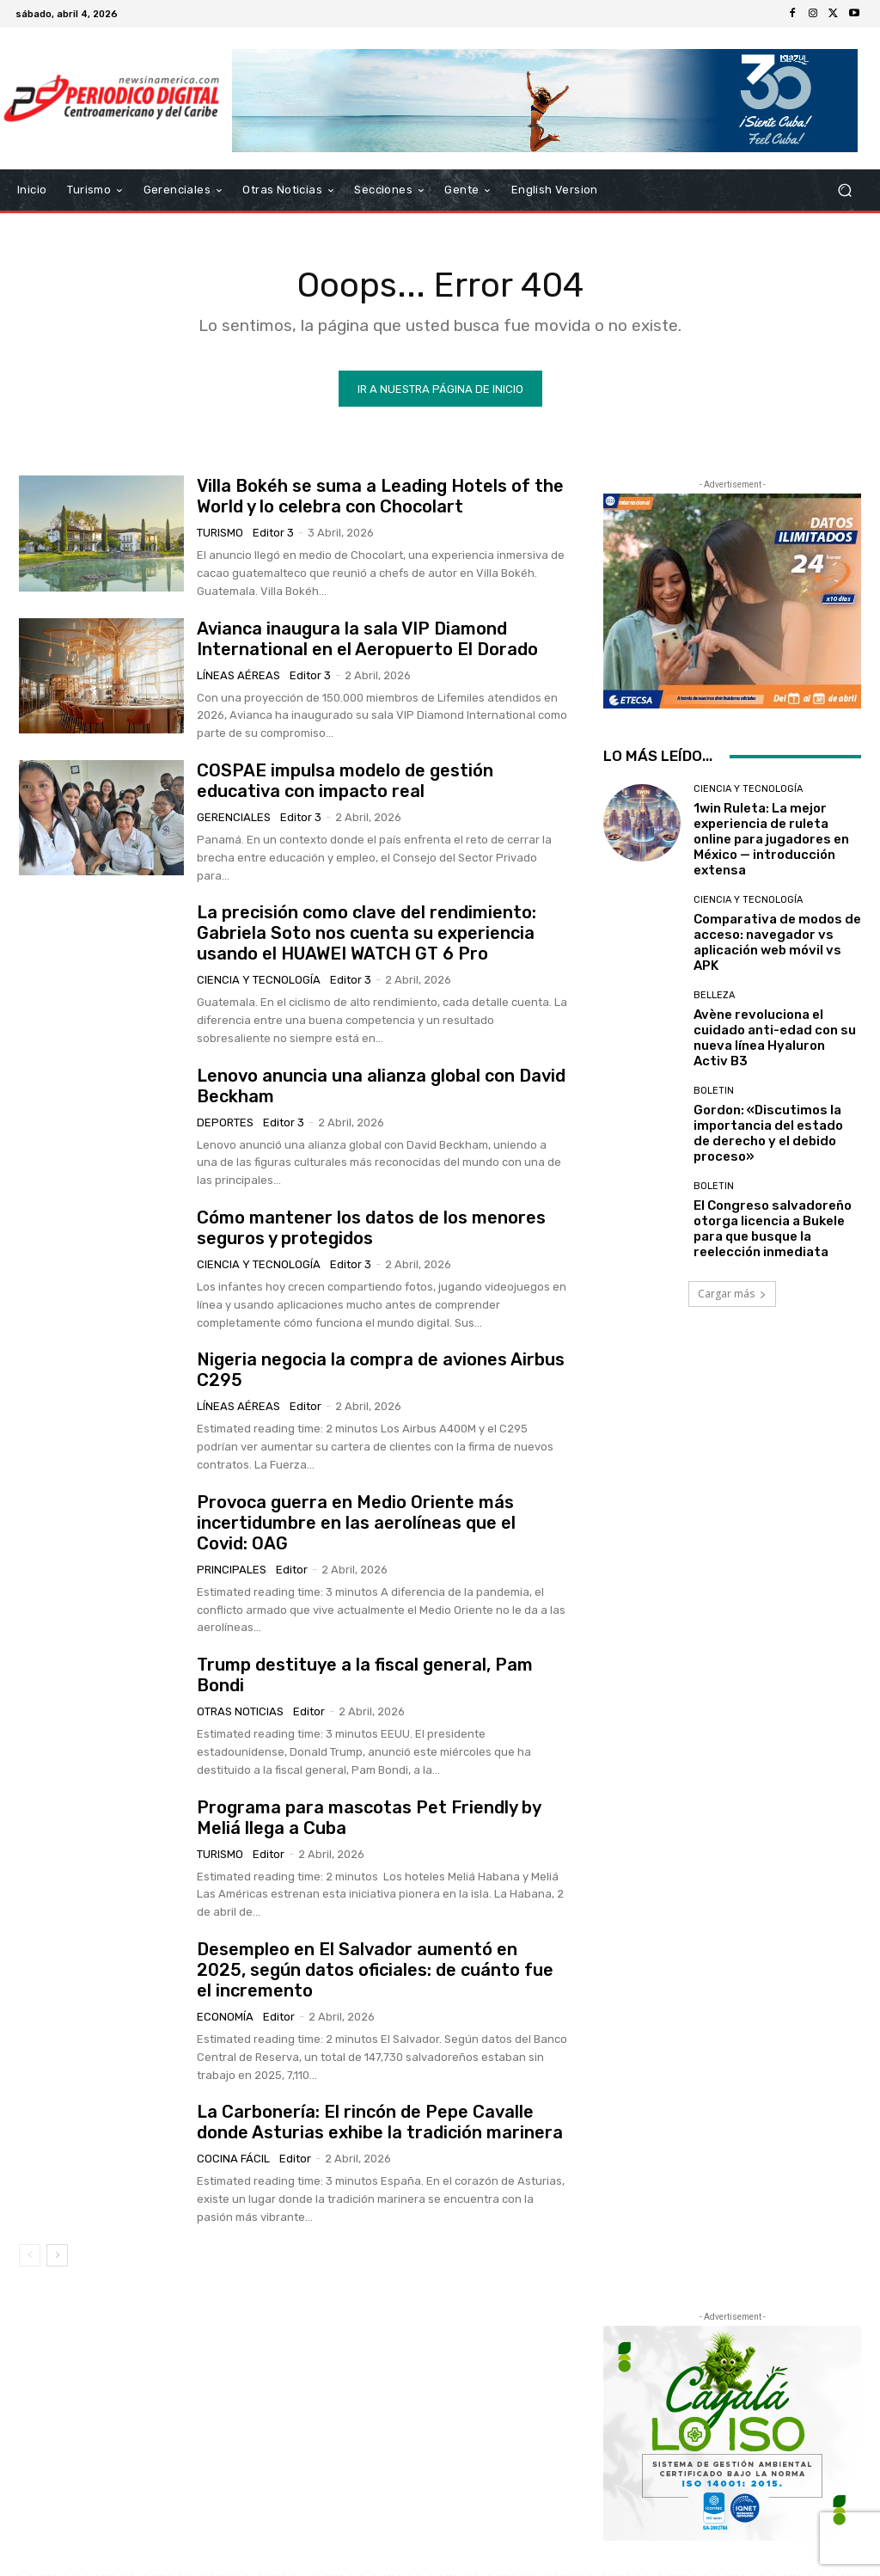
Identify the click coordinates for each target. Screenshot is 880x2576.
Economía (225, 2017)
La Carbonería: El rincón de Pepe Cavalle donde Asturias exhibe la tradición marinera (380, 2123)
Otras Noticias (240, 1712)
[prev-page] (29, 2256)
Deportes (225, 1122)
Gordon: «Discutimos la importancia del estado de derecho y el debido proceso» (768, 1134)
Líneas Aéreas (238, 675)
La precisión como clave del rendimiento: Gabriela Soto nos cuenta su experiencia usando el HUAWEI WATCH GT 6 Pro (366, 934)
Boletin (714, 1091)
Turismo (220, 533)
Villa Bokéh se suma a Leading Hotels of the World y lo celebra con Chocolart (380, 497)
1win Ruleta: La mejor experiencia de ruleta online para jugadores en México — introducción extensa (771, 840)
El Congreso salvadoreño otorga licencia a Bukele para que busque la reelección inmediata (773, 1229)
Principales (231, 1570)
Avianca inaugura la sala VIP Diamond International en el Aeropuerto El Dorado (367, 638)
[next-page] (57, 2256)
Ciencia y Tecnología (259, 980)
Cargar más (732, 1294)
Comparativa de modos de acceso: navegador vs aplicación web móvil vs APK (777, 943)
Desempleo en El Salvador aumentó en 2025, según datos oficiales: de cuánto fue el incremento (375, 1971)
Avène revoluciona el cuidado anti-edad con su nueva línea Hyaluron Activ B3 (775, 1039)
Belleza (714, 996)
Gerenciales (234, 818)
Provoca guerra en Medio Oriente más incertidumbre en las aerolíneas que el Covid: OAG (356, 1524)
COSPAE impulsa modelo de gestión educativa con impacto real (345, 781)
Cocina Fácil (233, 2159)
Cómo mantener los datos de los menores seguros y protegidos (371, 1228)
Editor (305, 1407)
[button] (844, 190)
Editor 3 (273, 533)
